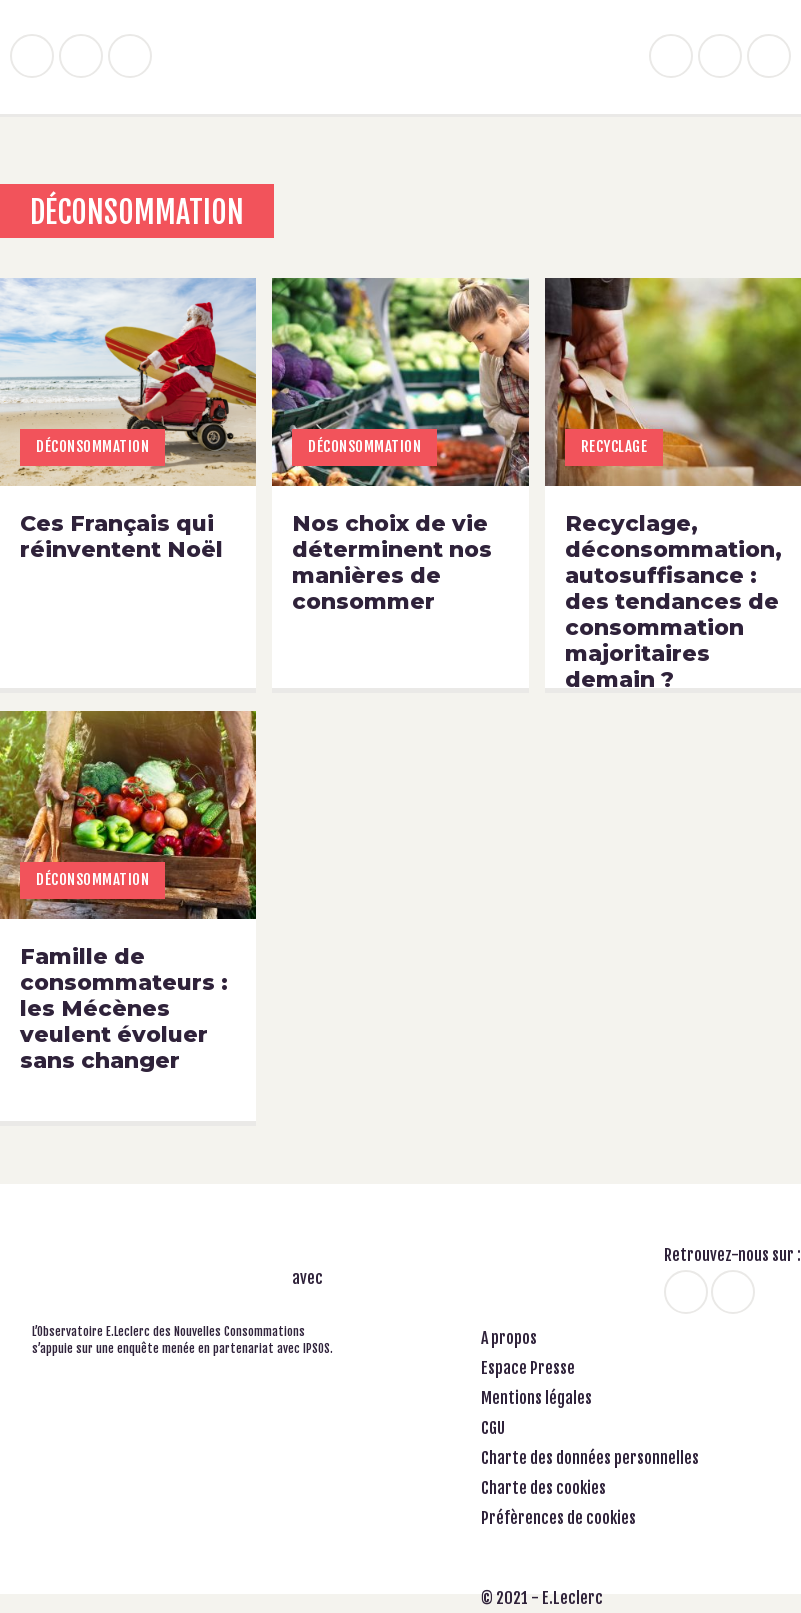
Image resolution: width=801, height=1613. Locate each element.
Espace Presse (528, 1368)
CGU (493, 1428)
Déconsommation (92, 446)
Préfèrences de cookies (558, 1518)
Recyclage (614, 446)
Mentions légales (536, 1398)
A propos (509, 1338)
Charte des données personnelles (590, 1458)
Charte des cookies (543, 1488)
